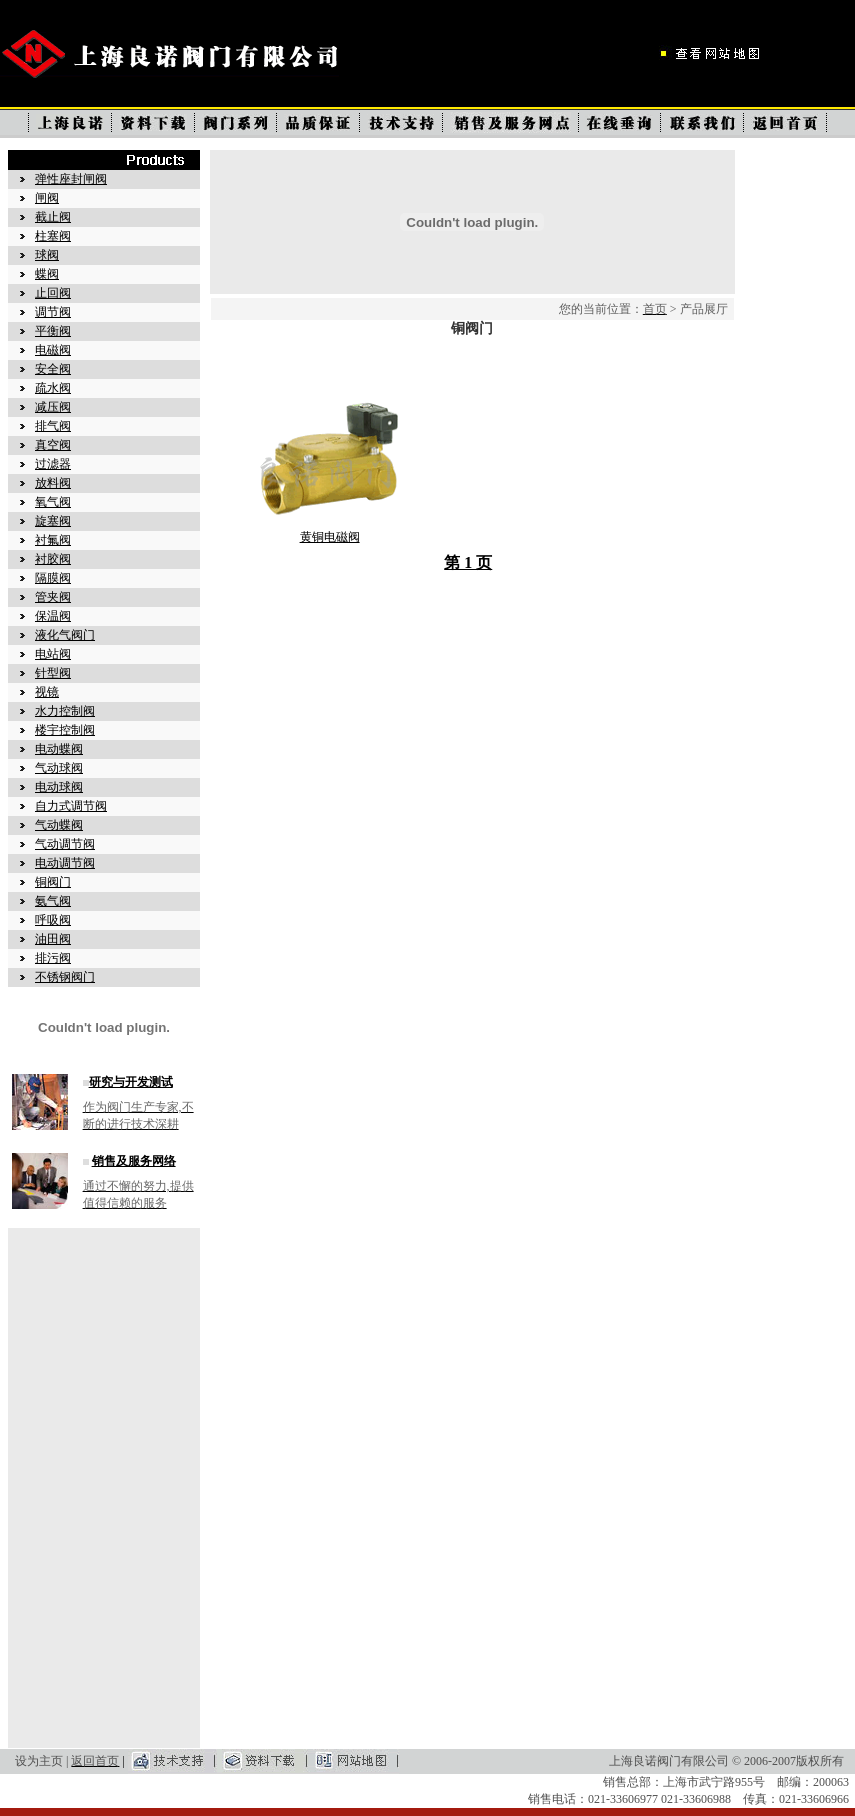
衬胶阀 (53, 559)
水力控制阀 (65, 711)
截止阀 (53, 217)
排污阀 (53, 958)
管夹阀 (53, 597)
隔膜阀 (53, 578)
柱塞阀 (53, 236)
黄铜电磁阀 (330, 537)
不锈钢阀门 (65, 977)
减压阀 (53, 407)
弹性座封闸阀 (71, 179)
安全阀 (53, 369)
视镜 (47, 692)
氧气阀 (53, 502)
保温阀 (53, 616)
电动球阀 (59, 787)
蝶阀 (47, 274)
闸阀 (47, 198)
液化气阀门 (65, 635)
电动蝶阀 (59, 749)
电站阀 (53, 654)
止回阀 (53, 293)
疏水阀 (53, 388)
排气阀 (53, 426)
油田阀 (53, 939)
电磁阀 (53, 350)
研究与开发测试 (131, 1082)
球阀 (47, 255)
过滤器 (53, 464)
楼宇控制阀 (65, 730)
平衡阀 (53, 331)
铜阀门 (53, 882)
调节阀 (53, 312)
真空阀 (53, 445)
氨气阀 (53, 901)
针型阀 (53, 673)
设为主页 (39, 1761)
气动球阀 (59, 768)
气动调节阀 (65, 844)
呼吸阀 (53, 920)
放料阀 (53, 483)
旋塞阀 (53, 521)
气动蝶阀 (59, 825)
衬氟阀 (53, 540)
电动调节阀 (65, 863)
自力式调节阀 (71, 806)
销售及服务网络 (134, 1161)
